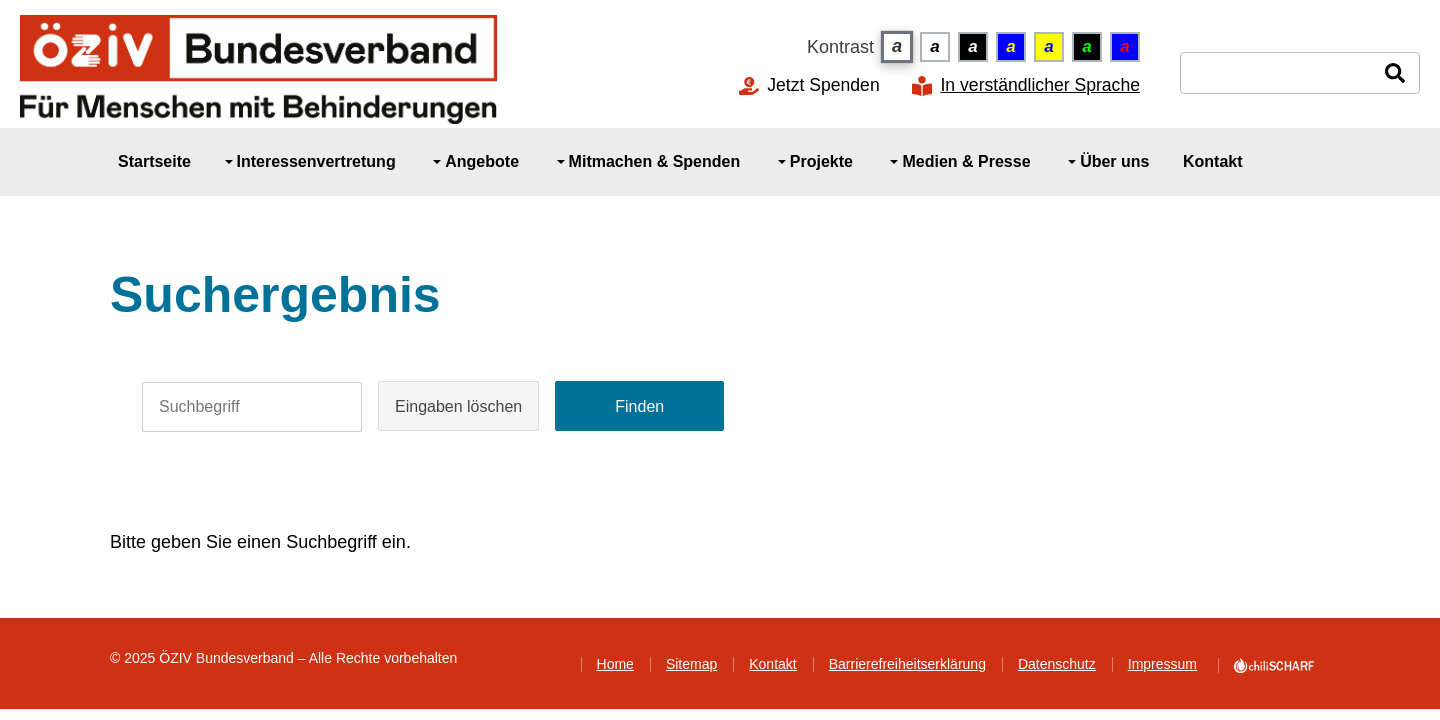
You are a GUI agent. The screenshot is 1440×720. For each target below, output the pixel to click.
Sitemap (691, 664)
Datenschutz (1057, 664)
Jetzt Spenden (823, 85)
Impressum (1162, 664)
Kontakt (772, 664)
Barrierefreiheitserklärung (907, 664)
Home (615, 664)
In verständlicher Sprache (1040, 86)
